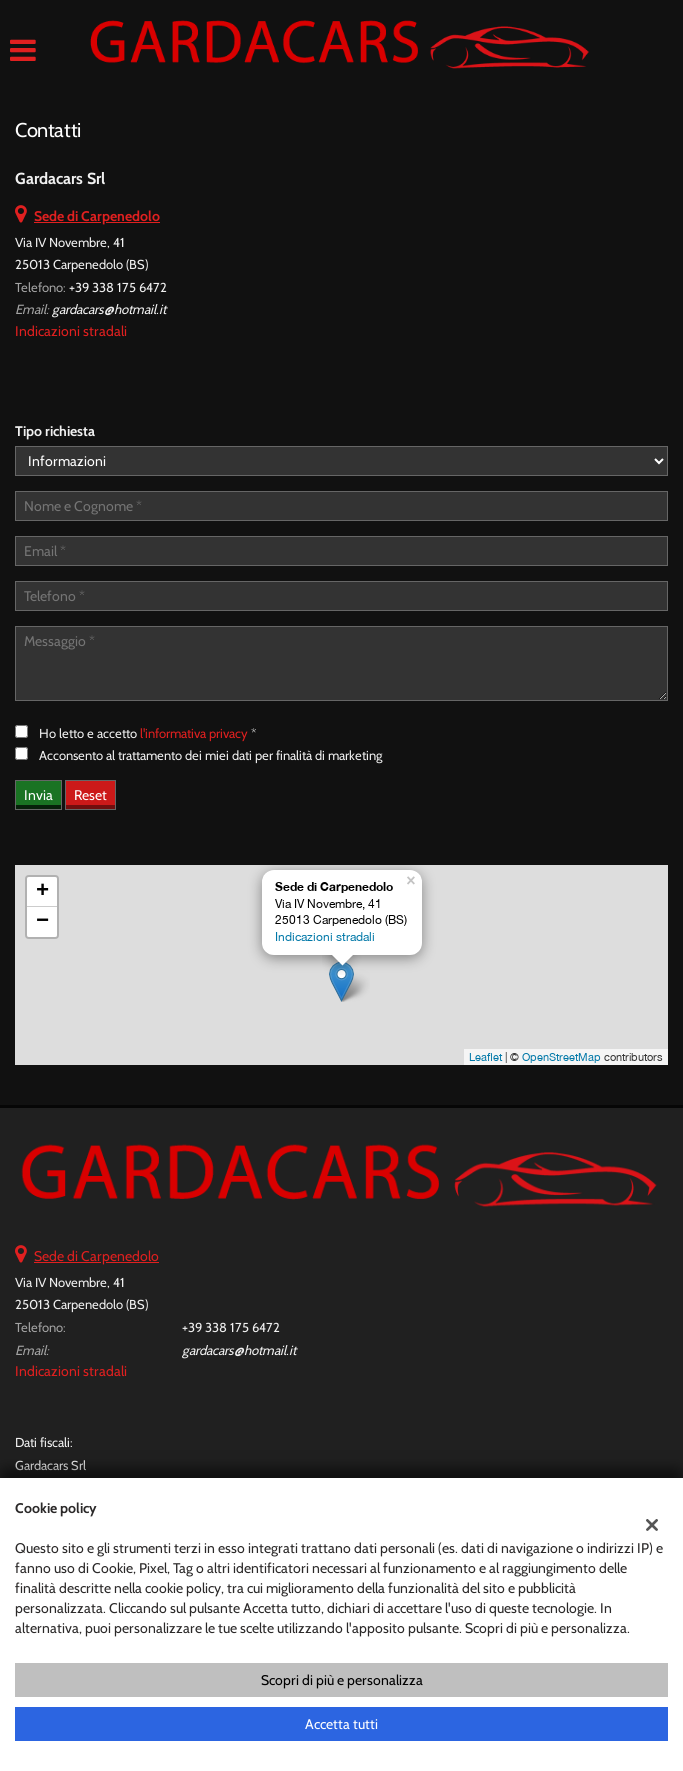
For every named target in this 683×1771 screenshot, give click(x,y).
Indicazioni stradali (71, 331)
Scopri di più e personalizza (342, 1680)
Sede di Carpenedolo (96, 1256)
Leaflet (485, 1057)
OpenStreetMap (561, 1057)
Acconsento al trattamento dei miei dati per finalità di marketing (210, 755)
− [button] (42, 922)
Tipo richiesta (55, 431)
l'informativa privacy (194, 733)
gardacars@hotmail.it (109, 309)
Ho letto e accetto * (148, 733)
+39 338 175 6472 (118, 287)
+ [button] (42, 892)
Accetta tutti (341, 1724)
